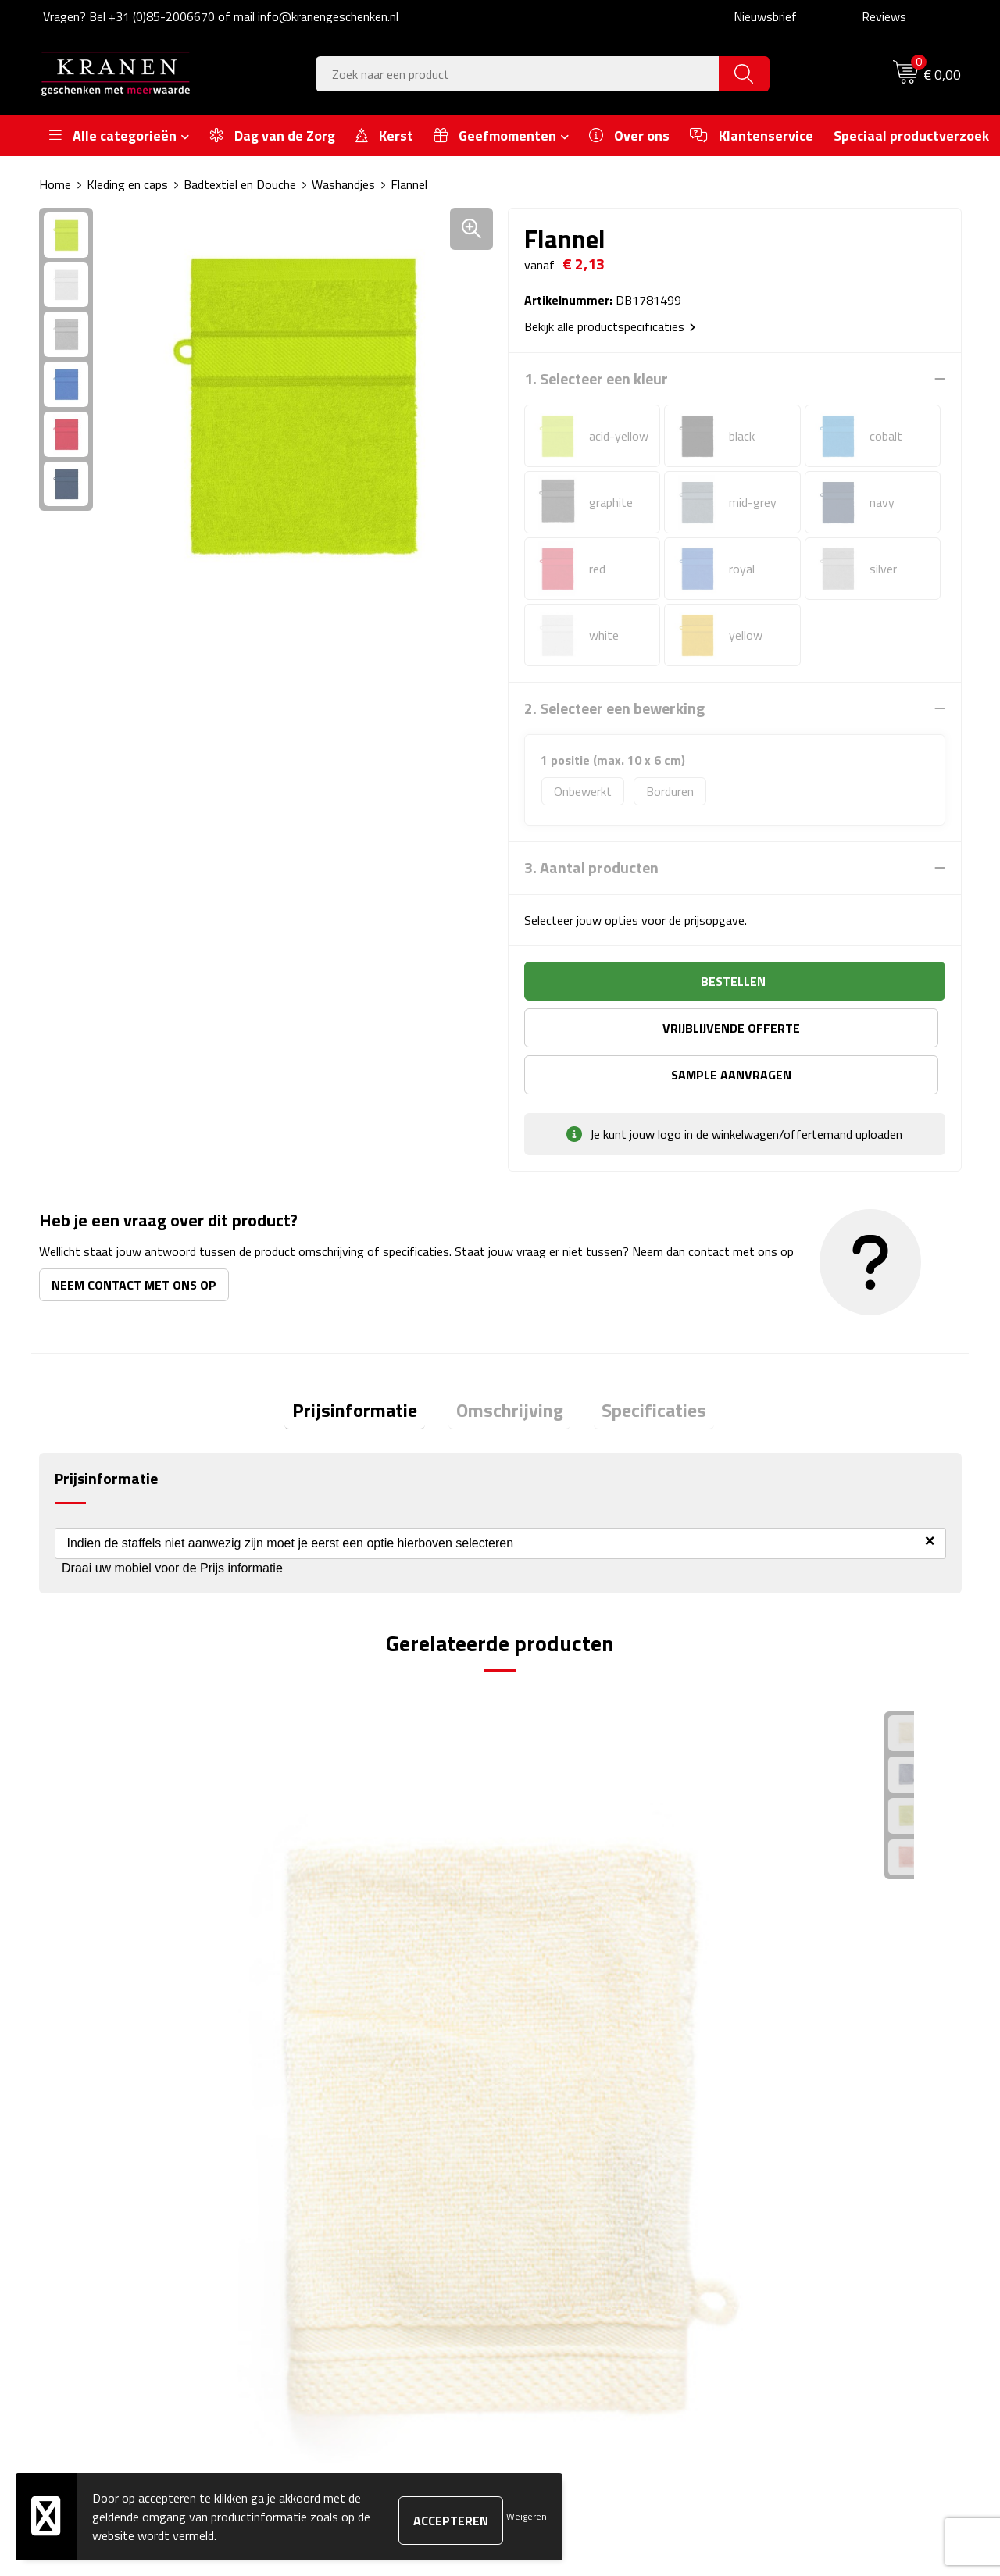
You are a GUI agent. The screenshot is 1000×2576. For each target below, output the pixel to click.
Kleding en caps (127, 184)
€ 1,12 (324, 1925)
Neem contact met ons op (134, 1238)
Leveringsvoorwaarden (807, 2230)
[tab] (370, 1367)
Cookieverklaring (790, 2183)
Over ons (314, 2159)
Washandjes (343, 184)
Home (55, 184)
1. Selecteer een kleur (596, 379)
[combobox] (518, 73)
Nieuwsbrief (765, 16)
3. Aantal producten (591, 868)
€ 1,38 (785, 1925)
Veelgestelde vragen (344, 2206)
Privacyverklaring (792, 2254)
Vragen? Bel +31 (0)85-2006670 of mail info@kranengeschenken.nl (220, 16)
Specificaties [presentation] (639, 1367)
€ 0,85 (555, 1925)
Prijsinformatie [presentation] (370, 1367)
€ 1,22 (94, 1925)
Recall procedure (790, 2277)
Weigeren (526, 2516)
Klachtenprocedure (796, 2206)
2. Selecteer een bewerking (614, 708)
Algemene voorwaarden (810, 2159)
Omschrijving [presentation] (509, 1367)
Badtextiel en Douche (240, 184)
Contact (541, 2159)
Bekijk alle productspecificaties (609, 326)
